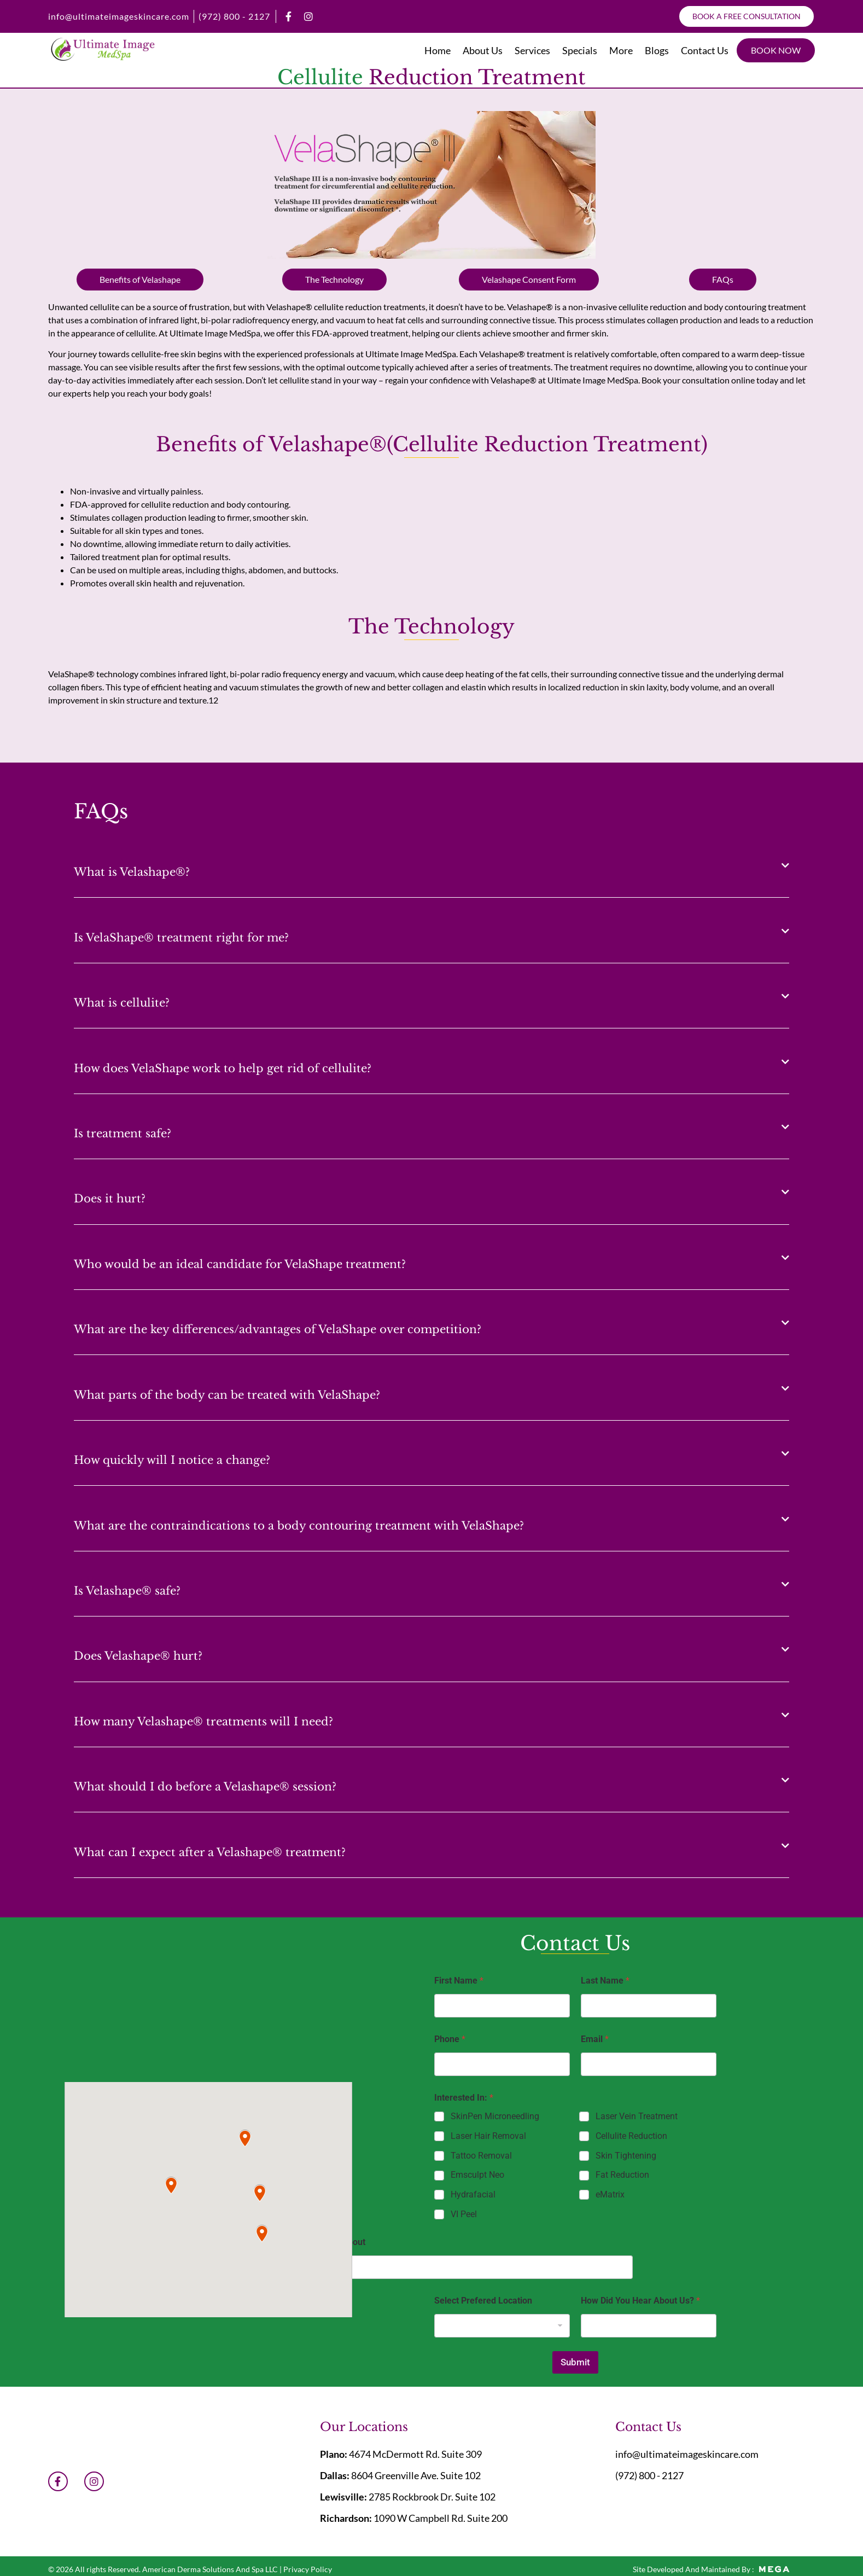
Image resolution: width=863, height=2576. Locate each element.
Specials (579, 50)
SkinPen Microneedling (495, 2116)
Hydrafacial (473, 2194)
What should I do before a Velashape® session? (205, 1786)
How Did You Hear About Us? (640, 2300)
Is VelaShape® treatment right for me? (181, 937)
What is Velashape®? (132, 872)
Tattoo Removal (481, 2155)
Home (437, 50)
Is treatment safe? (122, 1133)
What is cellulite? (122, 1002)
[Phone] (502, 2064)
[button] (431, 865)
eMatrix (610, 2194)
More (621, 50)
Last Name (605, 1980)
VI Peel (464, 2214)
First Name (458, 1980)
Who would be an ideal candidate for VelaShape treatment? (240, 1264)
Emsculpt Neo (477, 2175)
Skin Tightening (626, 2155)
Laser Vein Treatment (637, 2116)
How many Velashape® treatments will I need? (203, 1721)
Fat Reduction (622, 2175)
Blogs (657, 50)
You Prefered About (326, 2242)
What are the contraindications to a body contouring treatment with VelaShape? (299, 1525)
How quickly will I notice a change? (172, 1460)
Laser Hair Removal (488, 2136)
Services (532, 50)
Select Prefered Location (483, 2300)
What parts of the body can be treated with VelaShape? (227, 1395)
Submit (575, 2362)
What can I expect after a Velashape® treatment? (210, 1852)
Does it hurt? (109, 1198)
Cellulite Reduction (631, 2136)
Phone (449, 2039)
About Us (483, 50)
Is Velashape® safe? (127, 1590)
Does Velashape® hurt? (138, 1655)
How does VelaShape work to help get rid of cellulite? (222, 1068)
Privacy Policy (307, 2569)
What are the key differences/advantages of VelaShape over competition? (277, 1329)
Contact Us (704, 50)
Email (595, 2039)
